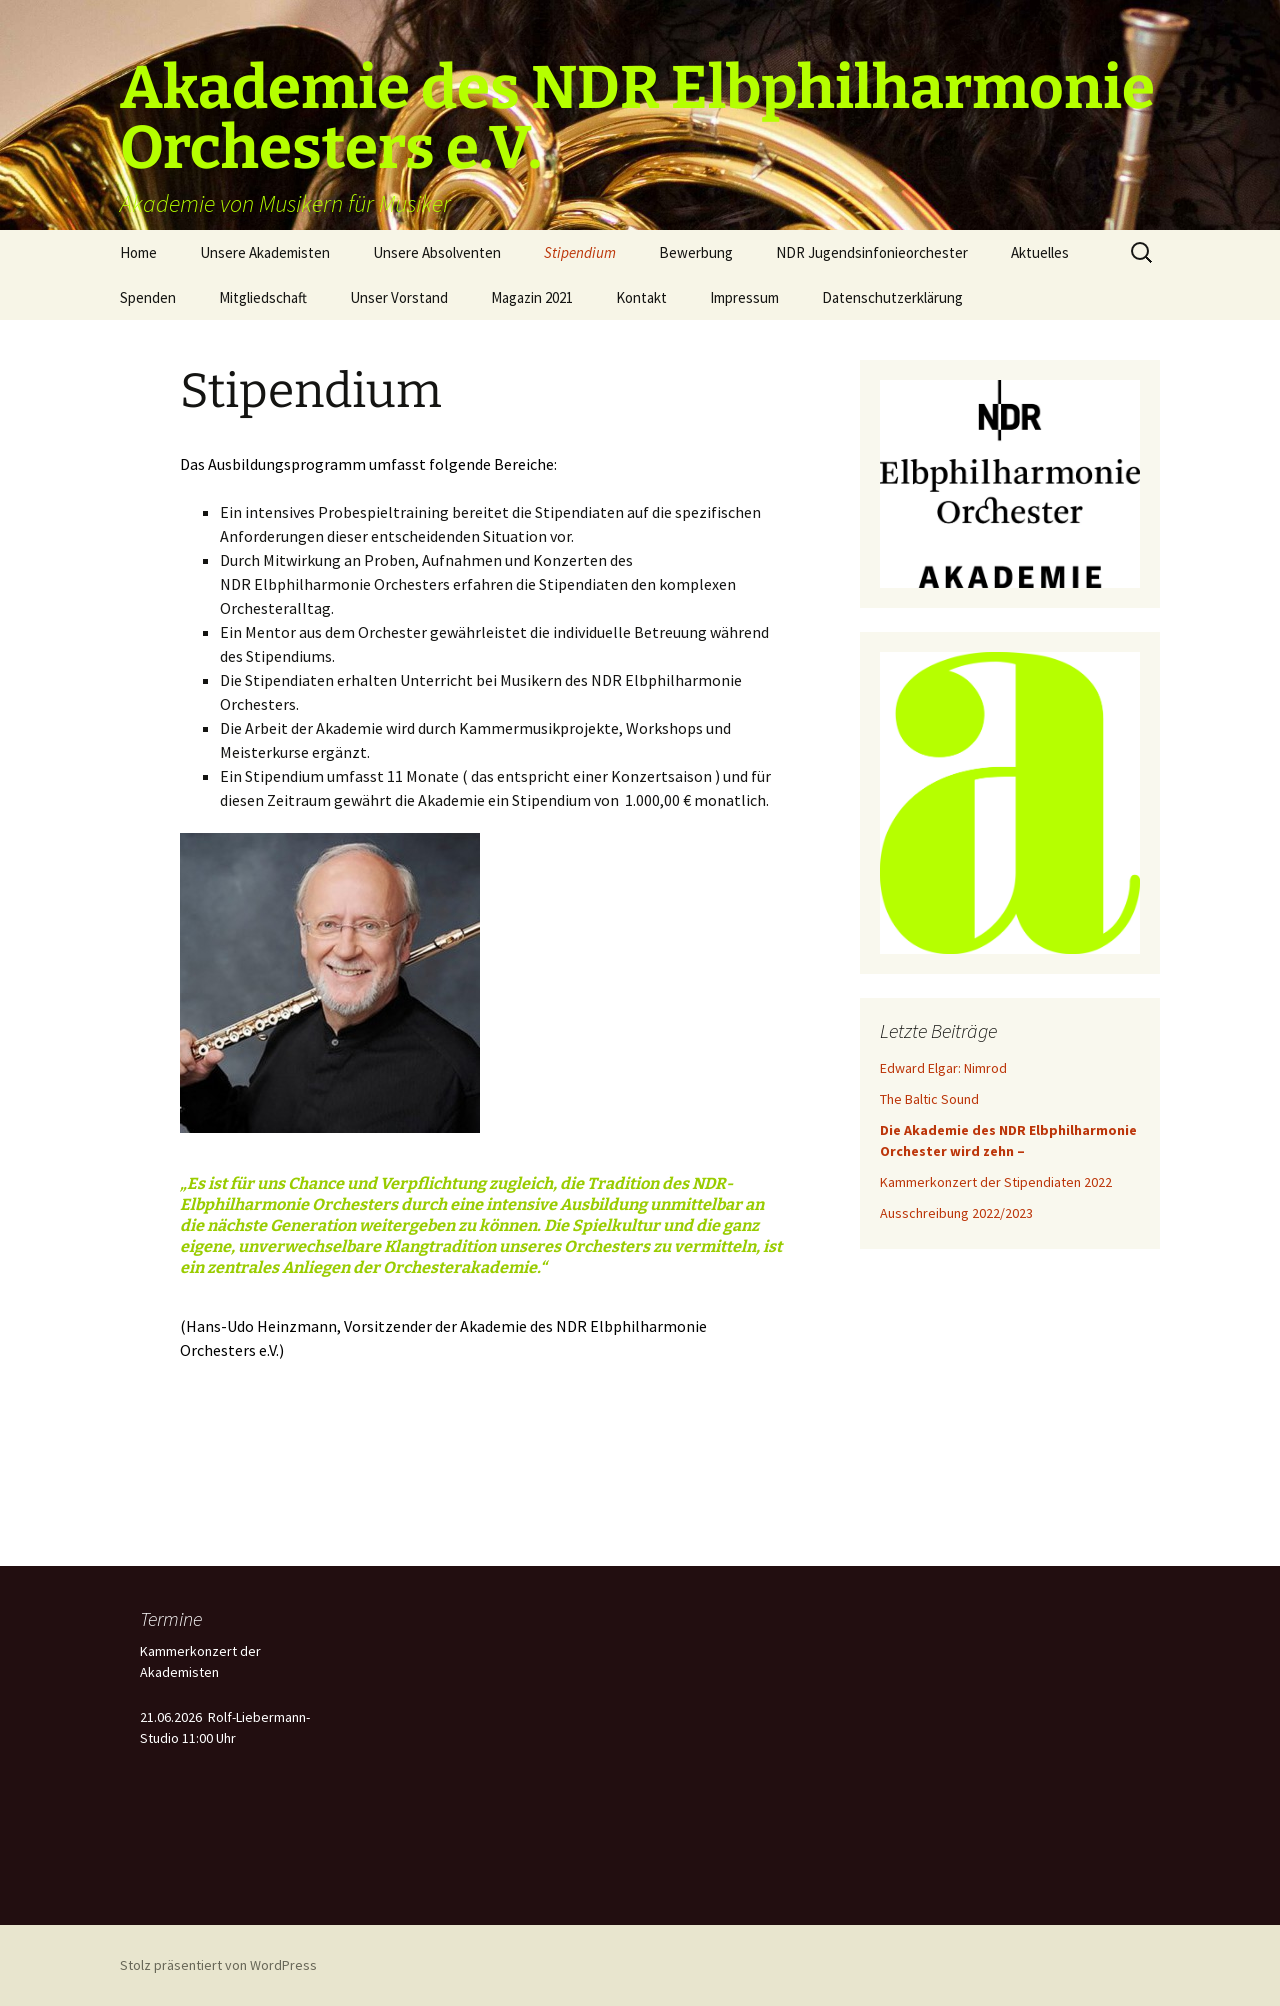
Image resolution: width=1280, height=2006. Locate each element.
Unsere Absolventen (437, 252)
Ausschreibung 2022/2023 (956, 1213)
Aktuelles (1040, 252)
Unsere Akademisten (265, 252)
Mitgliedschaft (263, 297)
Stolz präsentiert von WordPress (218, 1965)
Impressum (744, 297)
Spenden (148, 297)
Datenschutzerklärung (892, 297)
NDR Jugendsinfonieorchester (872, 252)
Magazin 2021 (532, 297)
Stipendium (580, 252)
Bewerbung (696, 252)
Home (138, 252)
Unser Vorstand (399, 297)
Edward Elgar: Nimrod (943, 1068)
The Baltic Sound (929, 1099)
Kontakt (641, 297)
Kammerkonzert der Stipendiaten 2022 (996, 1182)
